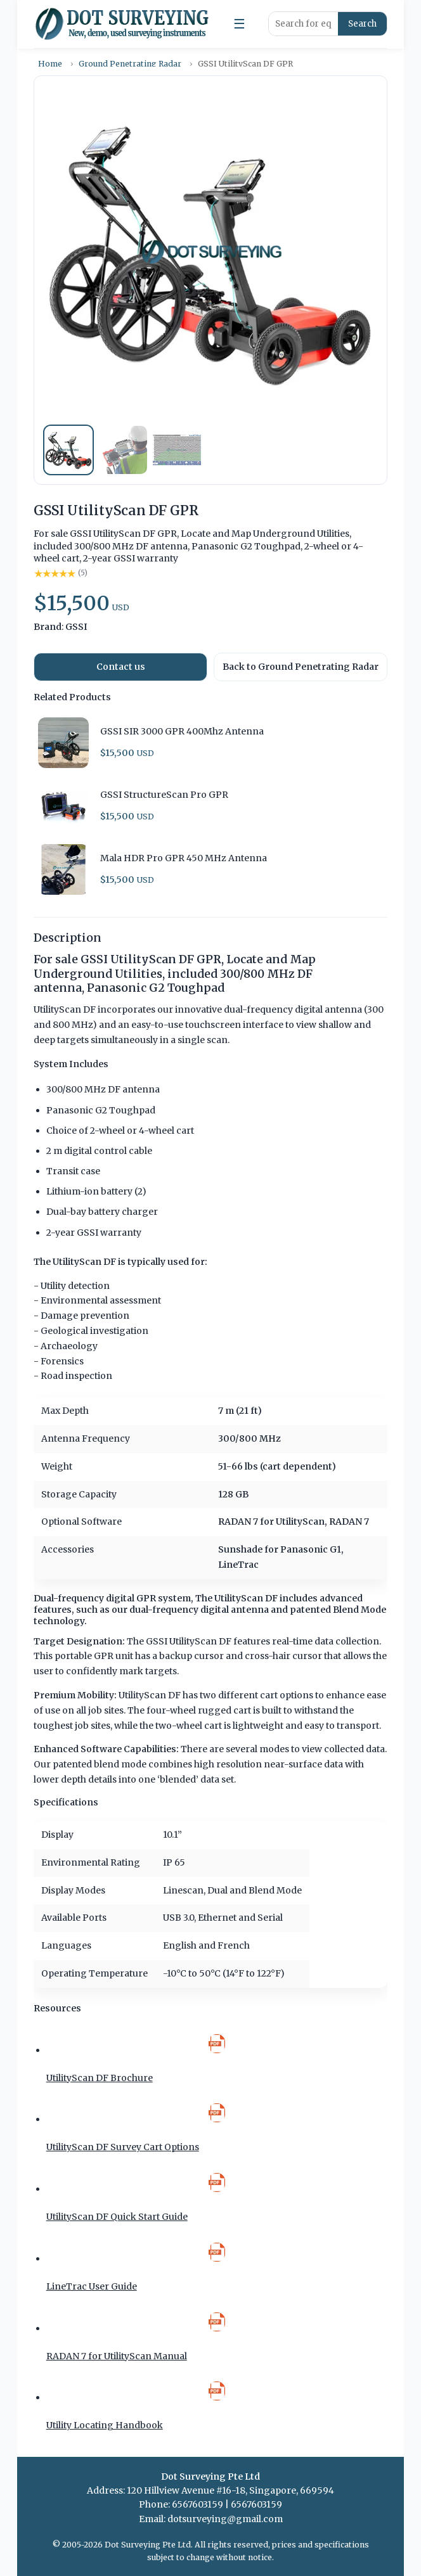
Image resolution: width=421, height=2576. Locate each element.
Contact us (120, 666)
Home (50, 63)
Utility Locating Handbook (104, 2425)
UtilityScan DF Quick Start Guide (117, 2216)
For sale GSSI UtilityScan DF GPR (127, 959)
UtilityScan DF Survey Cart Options (122, 2147)
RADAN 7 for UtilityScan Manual (116, 2356)
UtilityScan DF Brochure (99, 2078)
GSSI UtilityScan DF (188, 1641)
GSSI (76, 626)
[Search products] (303, 23)
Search (362, 23)
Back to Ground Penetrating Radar (301, 666)
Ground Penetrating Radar (130, 63)
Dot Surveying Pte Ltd (148, 2544)
